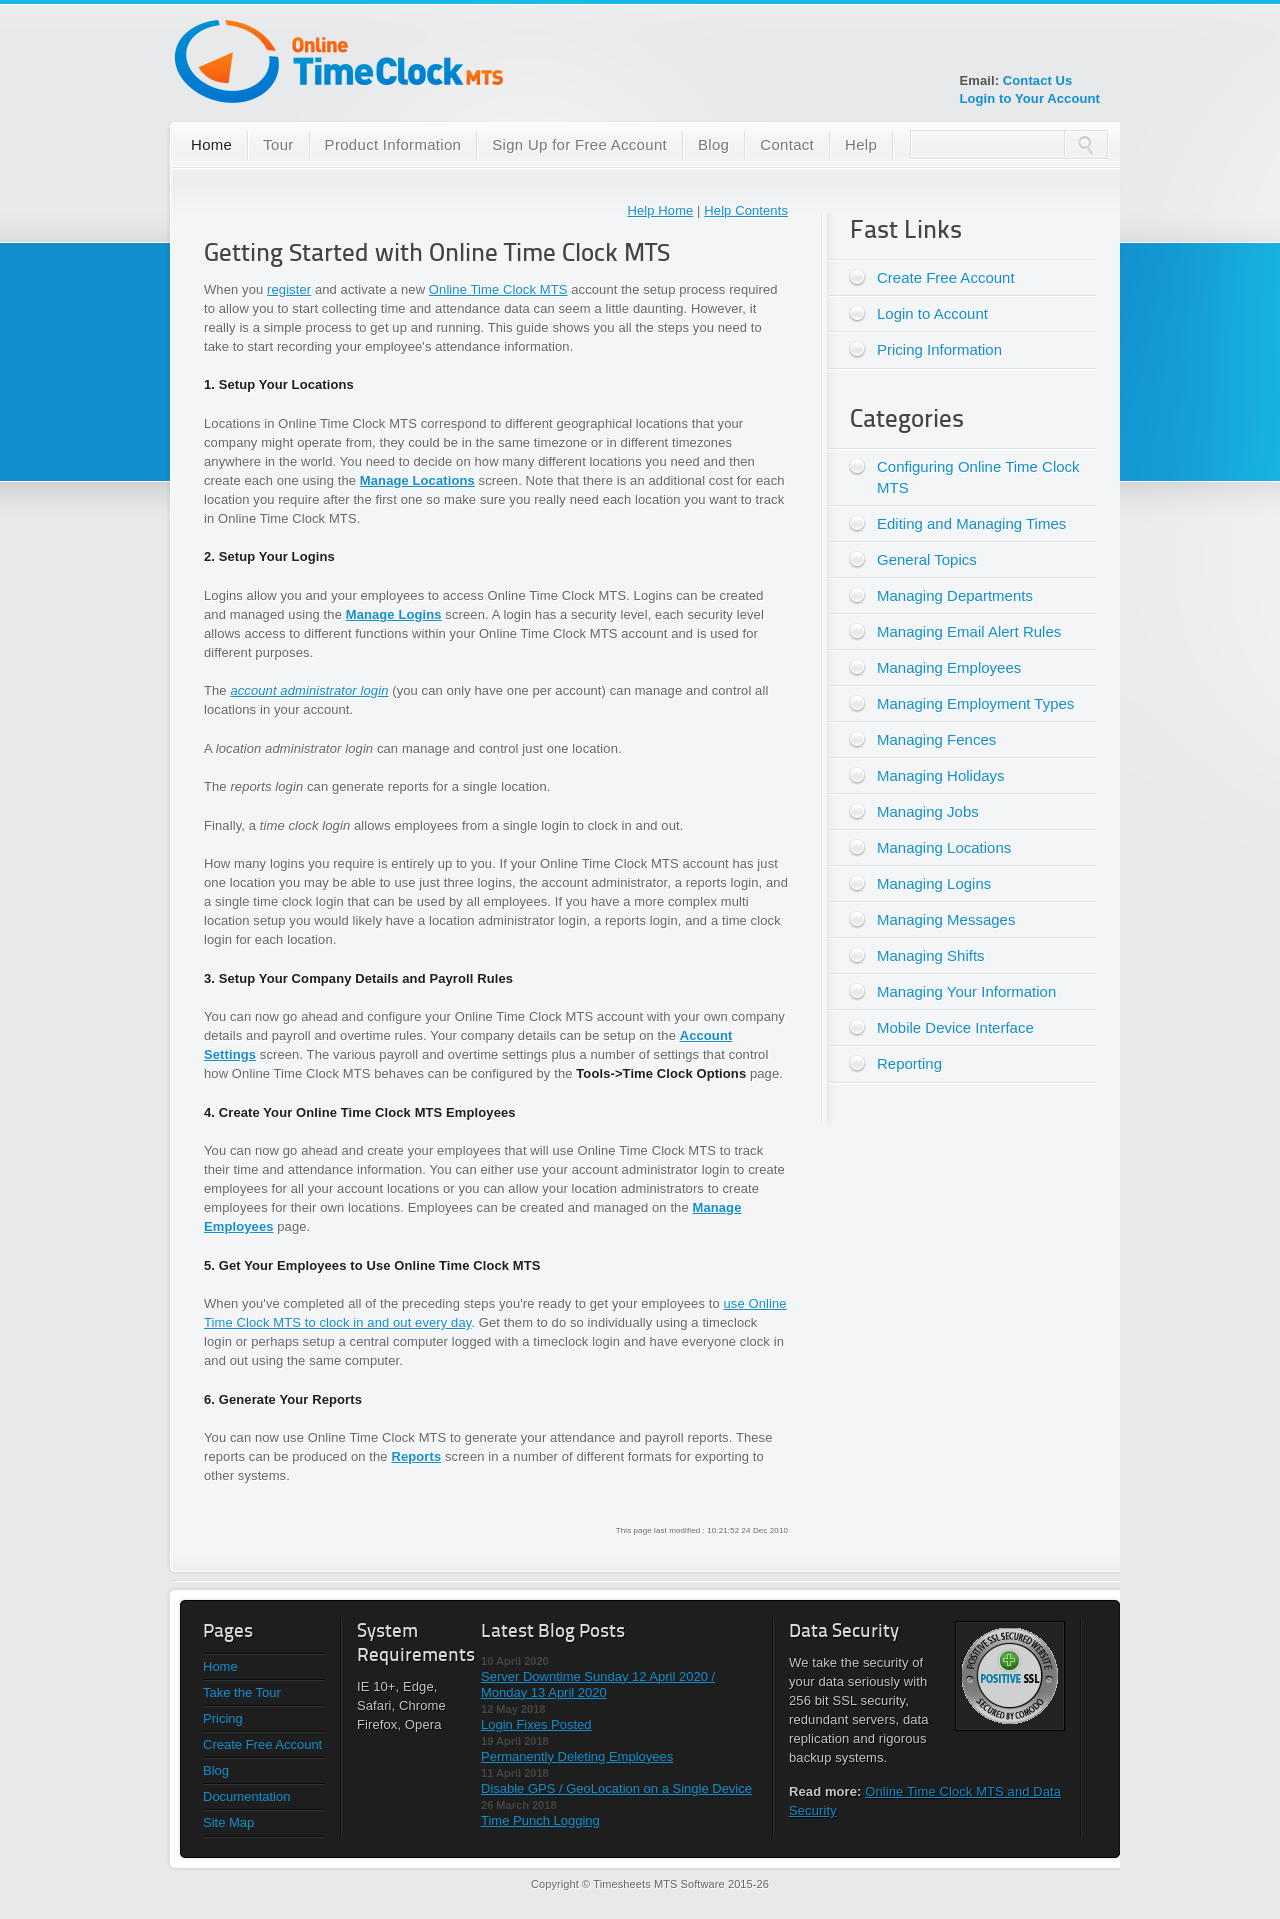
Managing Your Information (966, 991)
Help (861, 144)
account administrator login (309, 690)
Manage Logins (394, 614)
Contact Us (1038, 80)
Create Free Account (946, 277)
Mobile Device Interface (955, 1027)
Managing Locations (944, 847)
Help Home (660, 210)
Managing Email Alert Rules (969, 631)
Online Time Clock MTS (498, 289)
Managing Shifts (931, 955)
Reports (416, 1456)
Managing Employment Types (975, 703)
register (289, 289)
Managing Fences (936, 739)
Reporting (909, 1063)
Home (211, 144)
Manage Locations (417, 480)
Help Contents (746, 210)
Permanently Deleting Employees (577, 1756)
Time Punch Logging (540, 1820)
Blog (713, 144)
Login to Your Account (1029, 98)
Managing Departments (955, 595)
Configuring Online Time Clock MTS (978, 477)
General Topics (927, 559)
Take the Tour (242, 1692)
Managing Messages (946, 919)
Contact (787, 144)
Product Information (393, 144)
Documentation (246, 1796)
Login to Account (932, 313)
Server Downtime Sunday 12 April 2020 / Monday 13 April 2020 (598, 1684)
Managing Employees (949, 667)
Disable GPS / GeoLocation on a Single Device (616, 1788)
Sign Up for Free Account (579, 144)
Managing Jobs (928, 811)
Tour (278, 144)
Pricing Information (939, 349)
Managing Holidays (941, 775)
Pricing (223, 1718)
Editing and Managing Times (971, 523)
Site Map (228, 1822)
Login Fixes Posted (536, 1724)
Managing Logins (934, 883)
